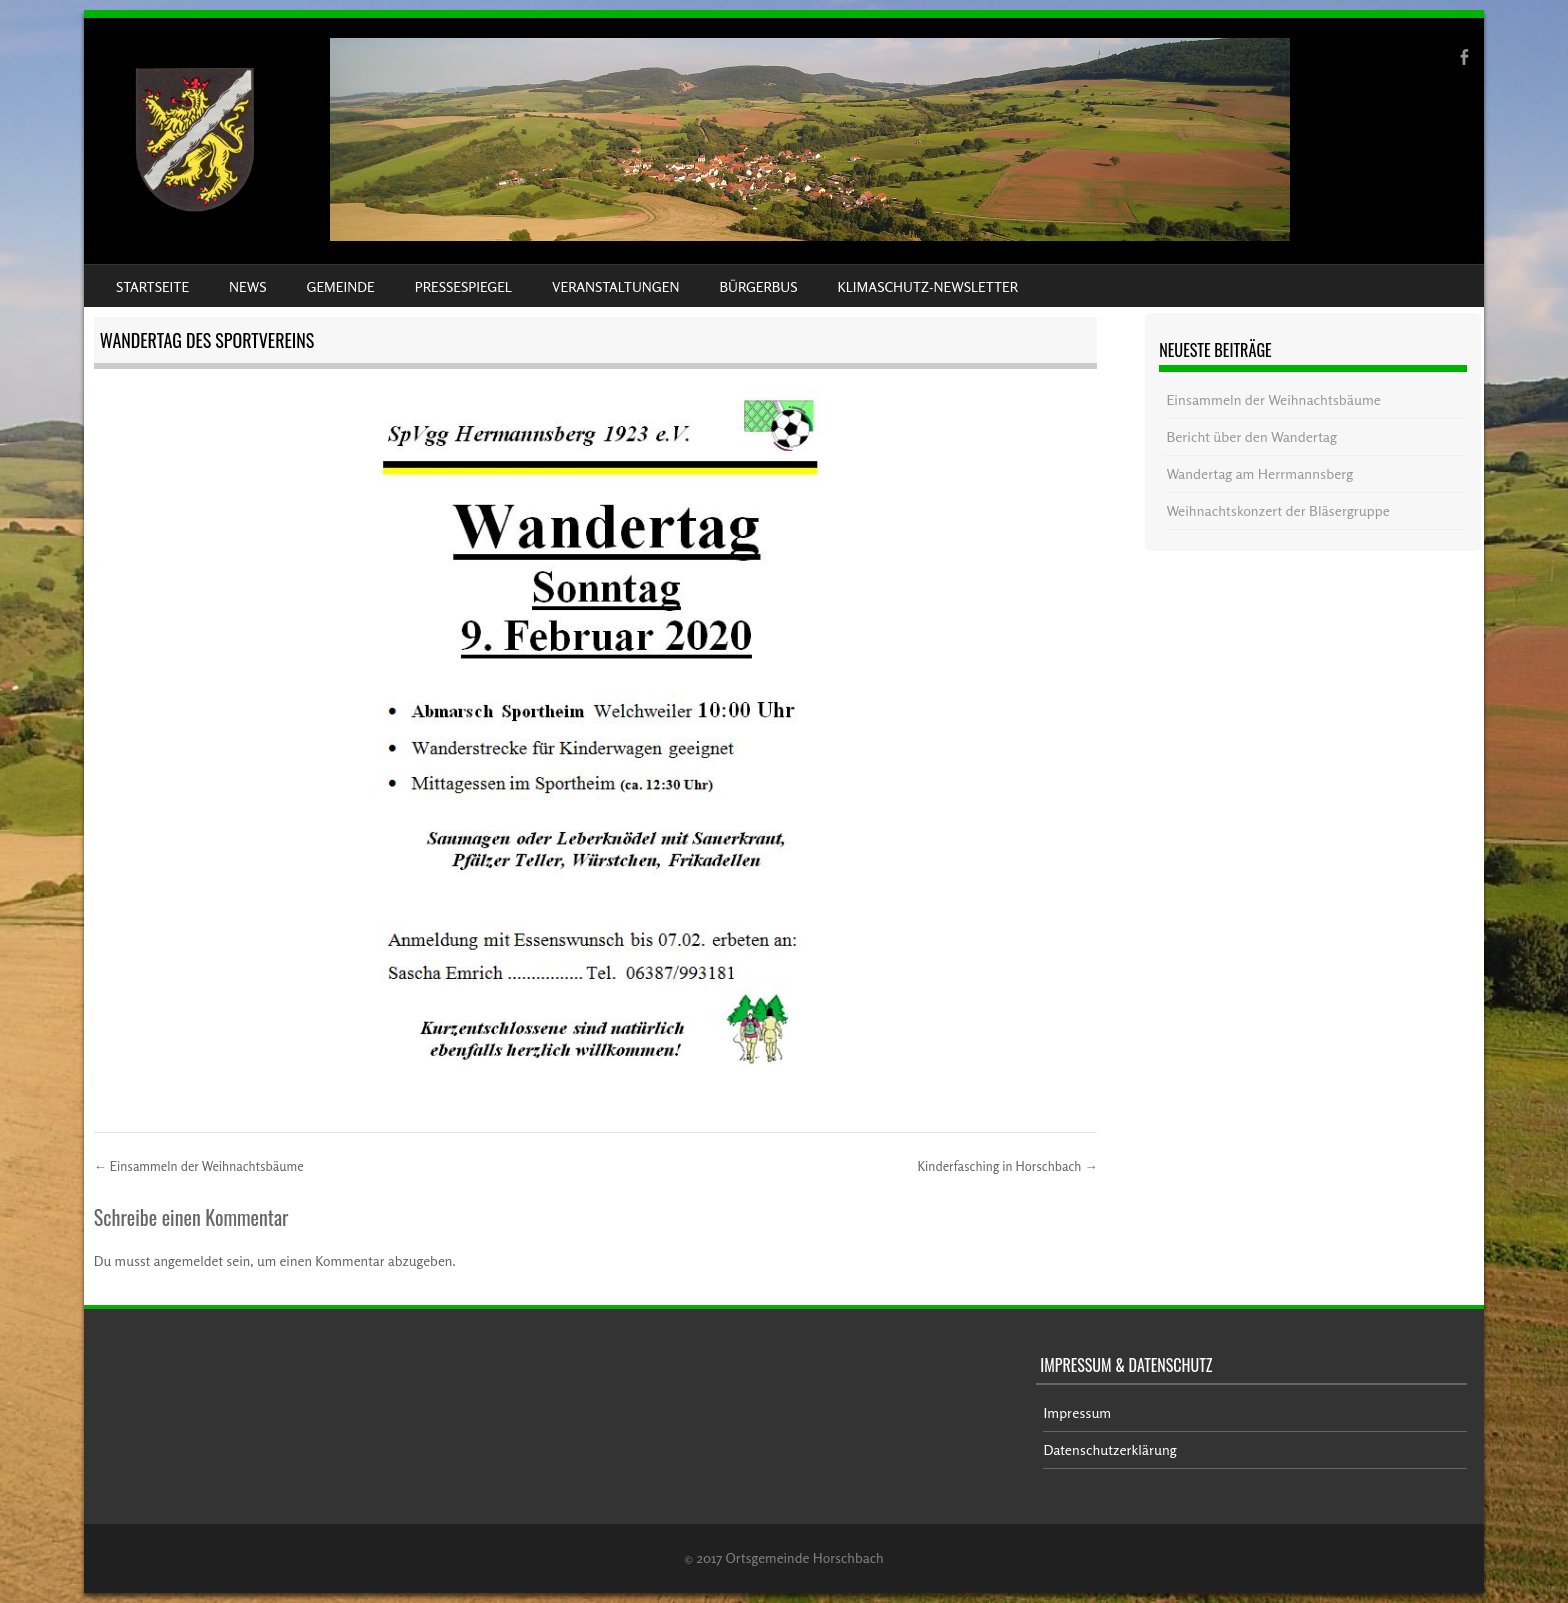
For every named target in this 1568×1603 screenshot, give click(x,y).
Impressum (1077, 1412)
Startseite (152, 286)
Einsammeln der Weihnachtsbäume (199, 1166)
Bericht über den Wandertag (1251, 436)
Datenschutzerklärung (1109, 1449)
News (247, 286)
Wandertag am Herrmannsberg (1259, 473)
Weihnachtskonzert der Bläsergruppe (1277, 510)
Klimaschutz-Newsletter (927, 286)
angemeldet (189, 1260)
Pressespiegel (463, 286)
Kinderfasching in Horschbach (1007, 1166)
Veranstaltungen (615, 286)
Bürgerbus (758, 286)
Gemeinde (341, 286)
